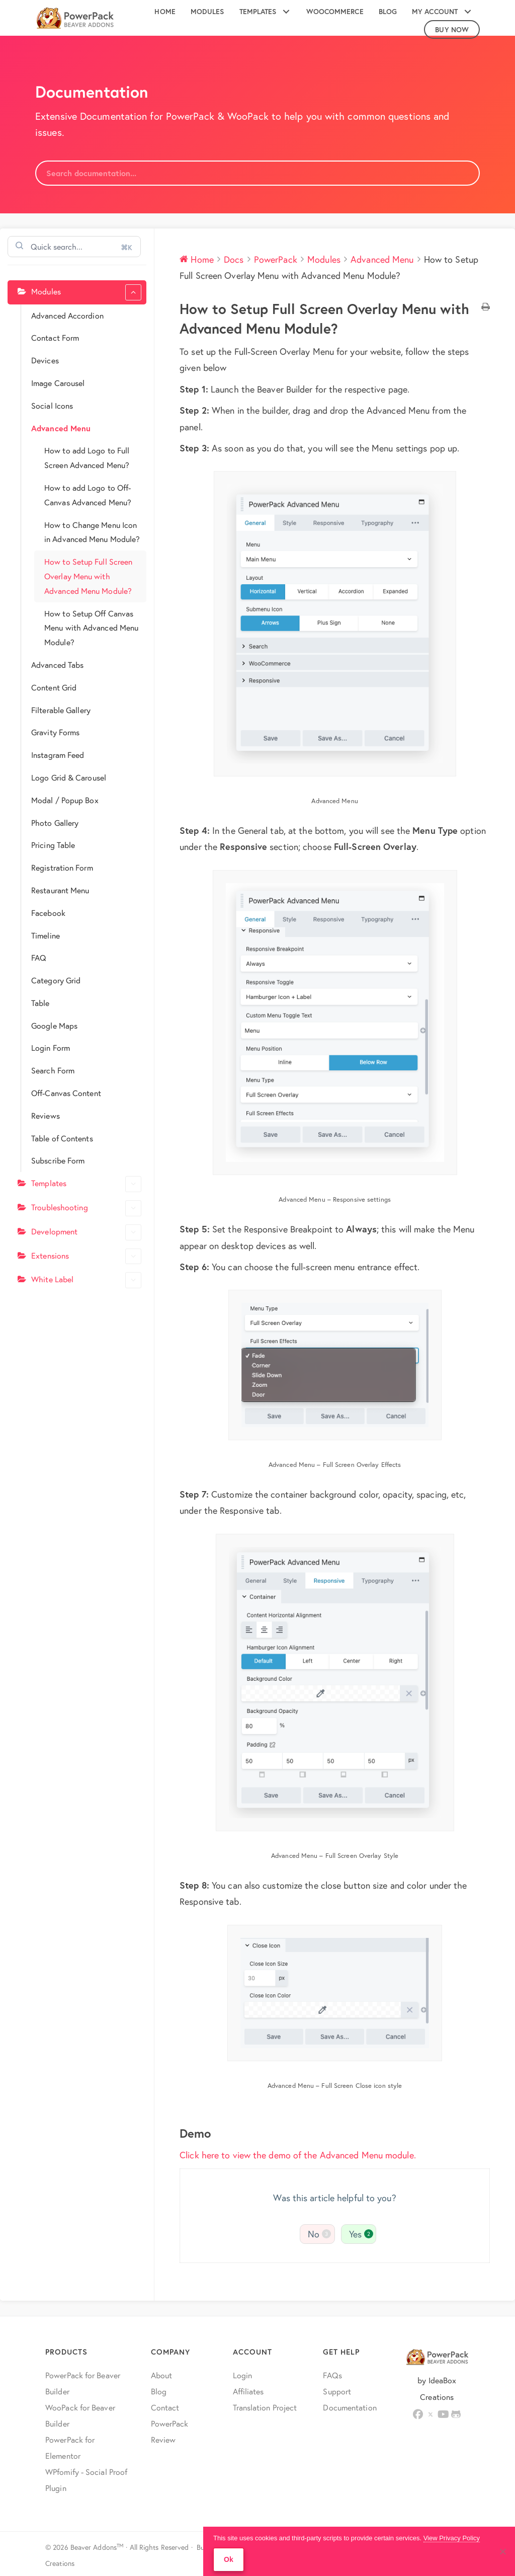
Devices (45, 360)
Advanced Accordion (67, 315)
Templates (86, 1184)
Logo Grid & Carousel (68, 777)
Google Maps (54, 1025)
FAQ (38, 957)
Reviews (45, 1115)
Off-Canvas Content (66, 1092)
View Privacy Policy (451, 2538)
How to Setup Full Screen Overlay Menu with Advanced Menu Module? (88, 576)
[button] (286, 12)
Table (40, 1002)
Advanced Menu (61, 428)
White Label (86, 1280)
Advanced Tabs (57, 664)
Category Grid (55, 980)
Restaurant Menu (60, 890)
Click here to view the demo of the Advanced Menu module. (298, 2155)
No (319, 2234)
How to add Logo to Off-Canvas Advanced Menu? (87, 494)
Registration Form (62, 867)
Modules (86, 292)
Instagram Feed (57, 754)
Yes (361, 2234)
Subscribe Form (57, 1160)
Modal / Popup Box (65, 800)
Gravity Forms (55, 732)
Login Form (50, 1047)
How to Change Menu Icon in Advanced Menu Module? (92, 531)
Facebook (48, 912)
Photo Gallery (54, 822)
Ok (228, 2559)
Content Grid (53, 687)
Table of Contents (62, 1138)
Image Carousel (57, 382)
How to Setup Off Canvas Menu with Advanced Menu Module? (91, 628)
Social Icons (52, 405)
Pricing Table (53, 844)
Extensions (86, 1256)
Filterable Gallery (61, 710)
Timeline (45, 935)
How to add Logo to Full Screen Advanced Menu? (86, 457)
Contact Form (55, 337)
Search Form (52, 1070)
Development (86, 1232)
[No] (502, 2551)
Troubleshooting (86, 1208)
